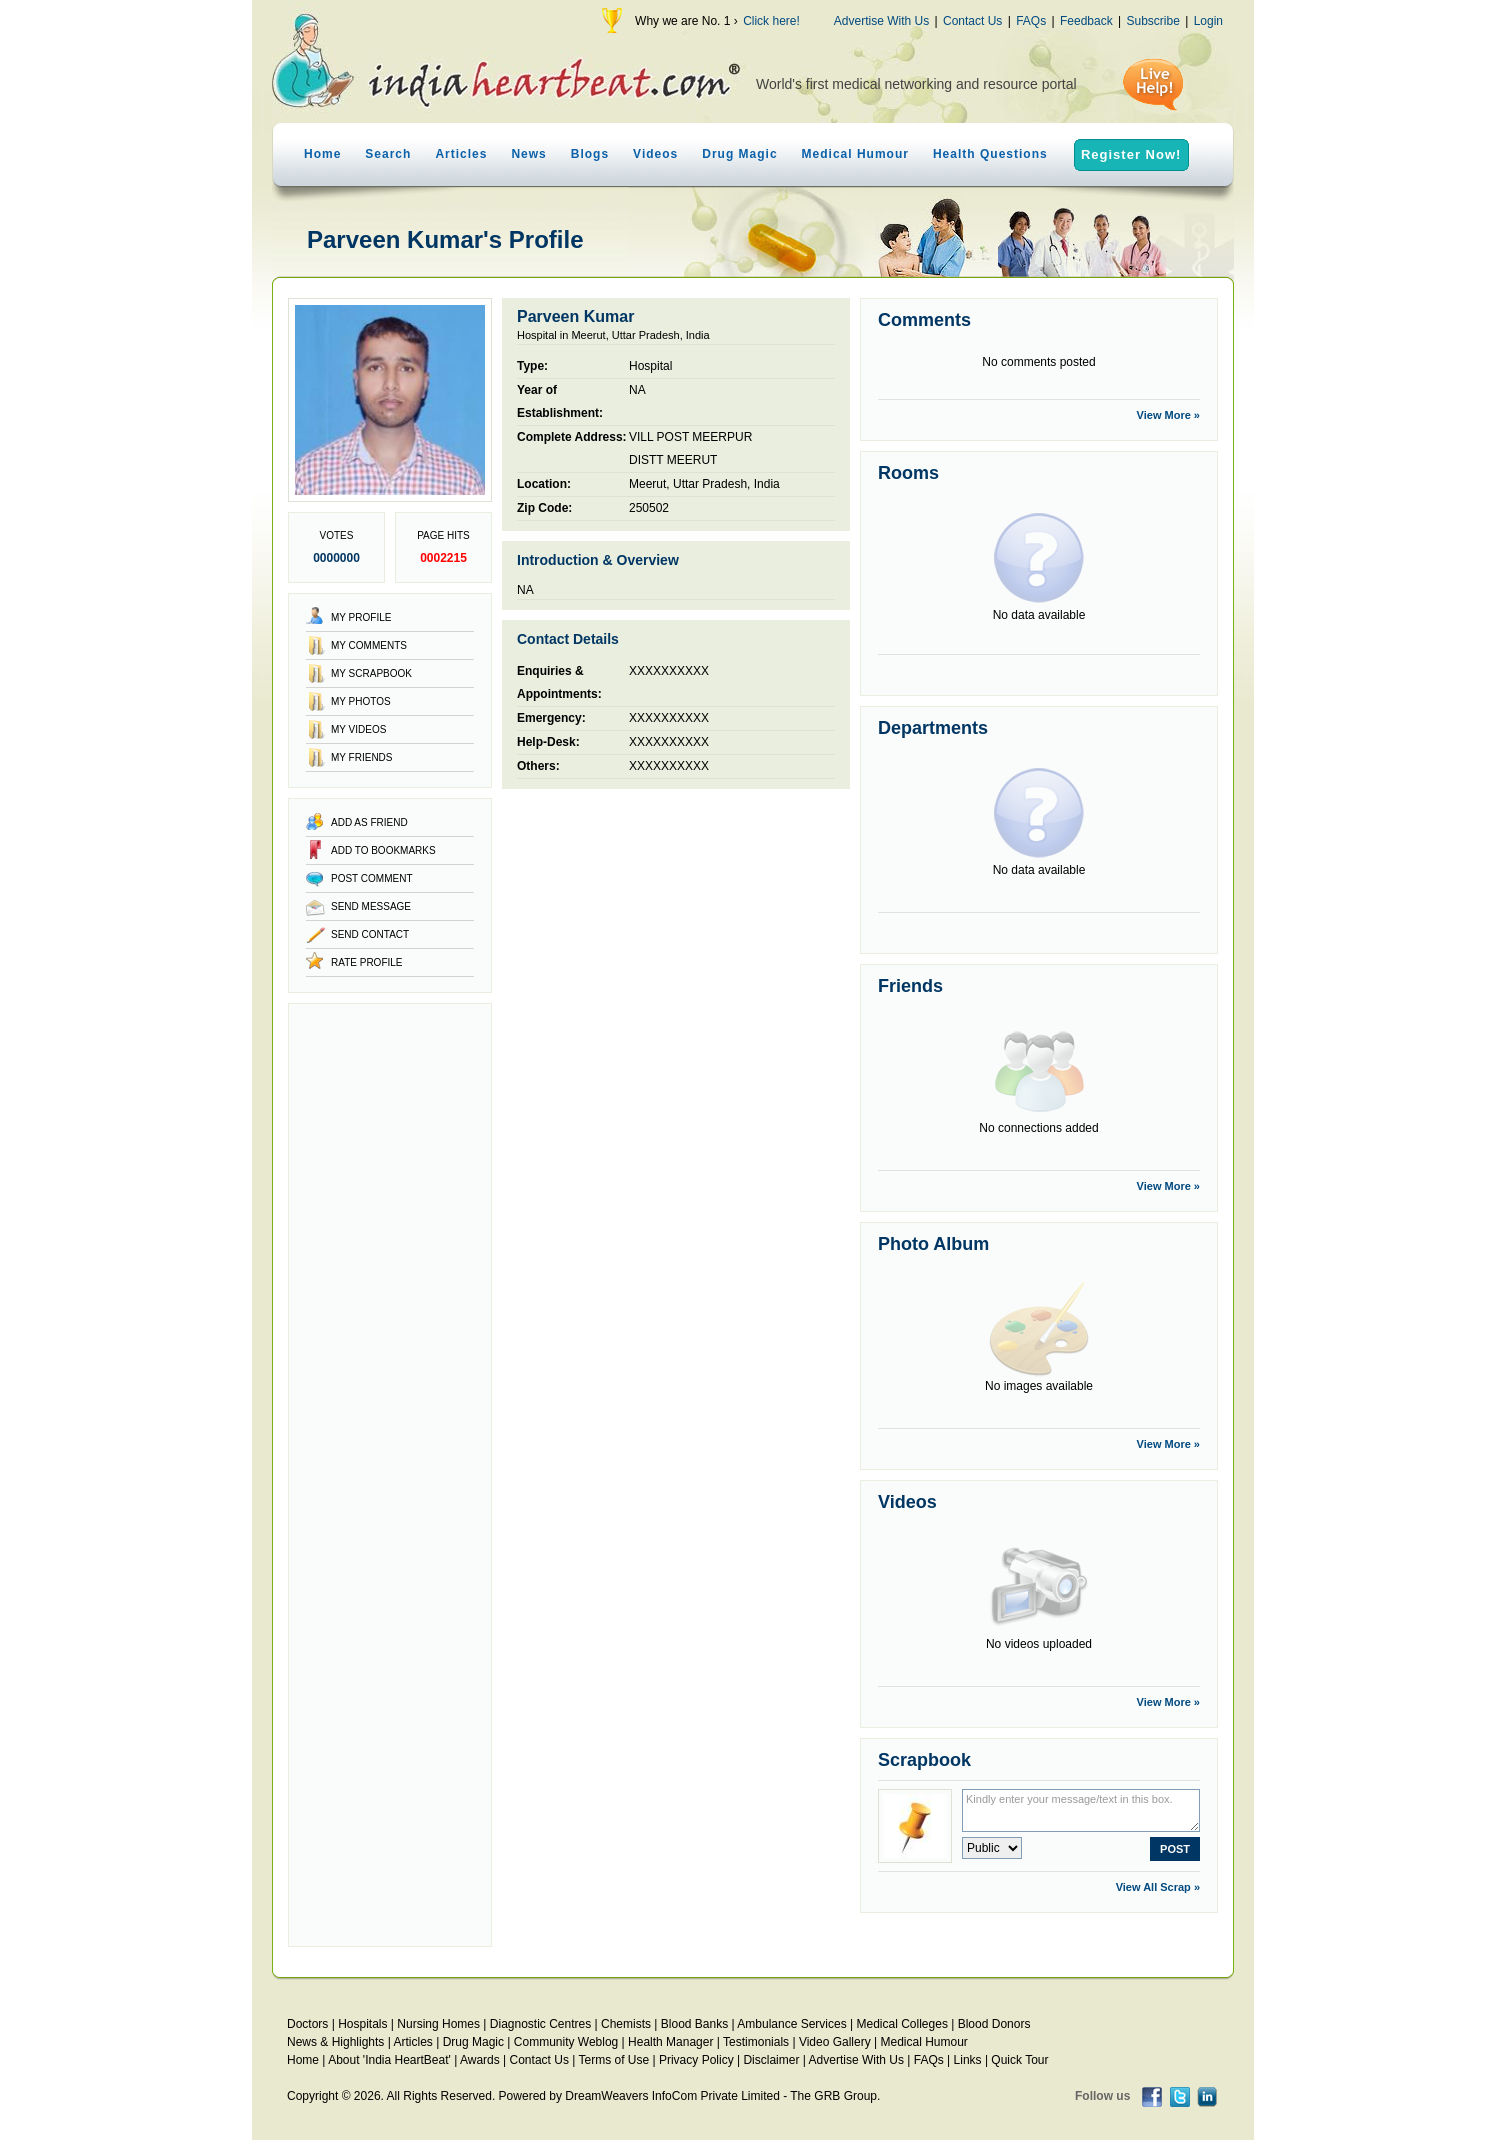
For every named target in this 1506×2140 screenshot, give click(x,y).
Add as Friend (369, 822)
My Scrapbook (371, 673)
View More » (1168, 415)
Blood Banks (694, 2024)
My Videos (358, 729)
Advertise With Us (881, 21)
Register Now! (1131, 154)
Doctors (307, 2024)
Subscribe (1152, 21)
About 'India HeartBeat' (389, 2060)
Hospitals (362, 2024)
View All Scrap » (1158, 1887)
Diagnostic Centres (540, 2024)
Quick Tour (1019, 2060)
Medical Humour (855, 154)
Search (388, 154)
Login (1208, 21)
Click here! (771, 21)
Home (322, 154)
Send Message (371, 906)
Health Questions (990, 154)
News (528, 154)
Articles (461, 154)
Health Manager (670, 2042)
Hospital (650, 366)
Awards (480, 2060)
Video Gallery (835, 2042)
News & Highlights (335, 2042)
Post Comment (371, 878)
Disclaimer (771, 2060)
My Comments (369, 645)
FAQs (1031, 21)
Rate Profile (367, 962)
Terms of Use (613, 2060)
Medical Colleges (902, 2024)
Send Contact (370, 934)
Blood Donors (994, 2024)
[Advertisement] (390, 1475)
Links (968, 2060)
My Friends (362, 757)
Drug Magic (739, 154)
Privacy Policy (696, 2060)
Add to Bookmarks (383, 850)
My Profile (361, 617)
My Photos (361, 701)
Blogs (590, 154)
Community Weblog (566, 2042)
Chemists (626, 2024)
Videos (655, 154)
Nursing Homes (438, 2024)
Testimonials (756, 2042)
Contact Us (972, 21)
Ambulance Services (791, 2024)
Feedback (1086, 21)
